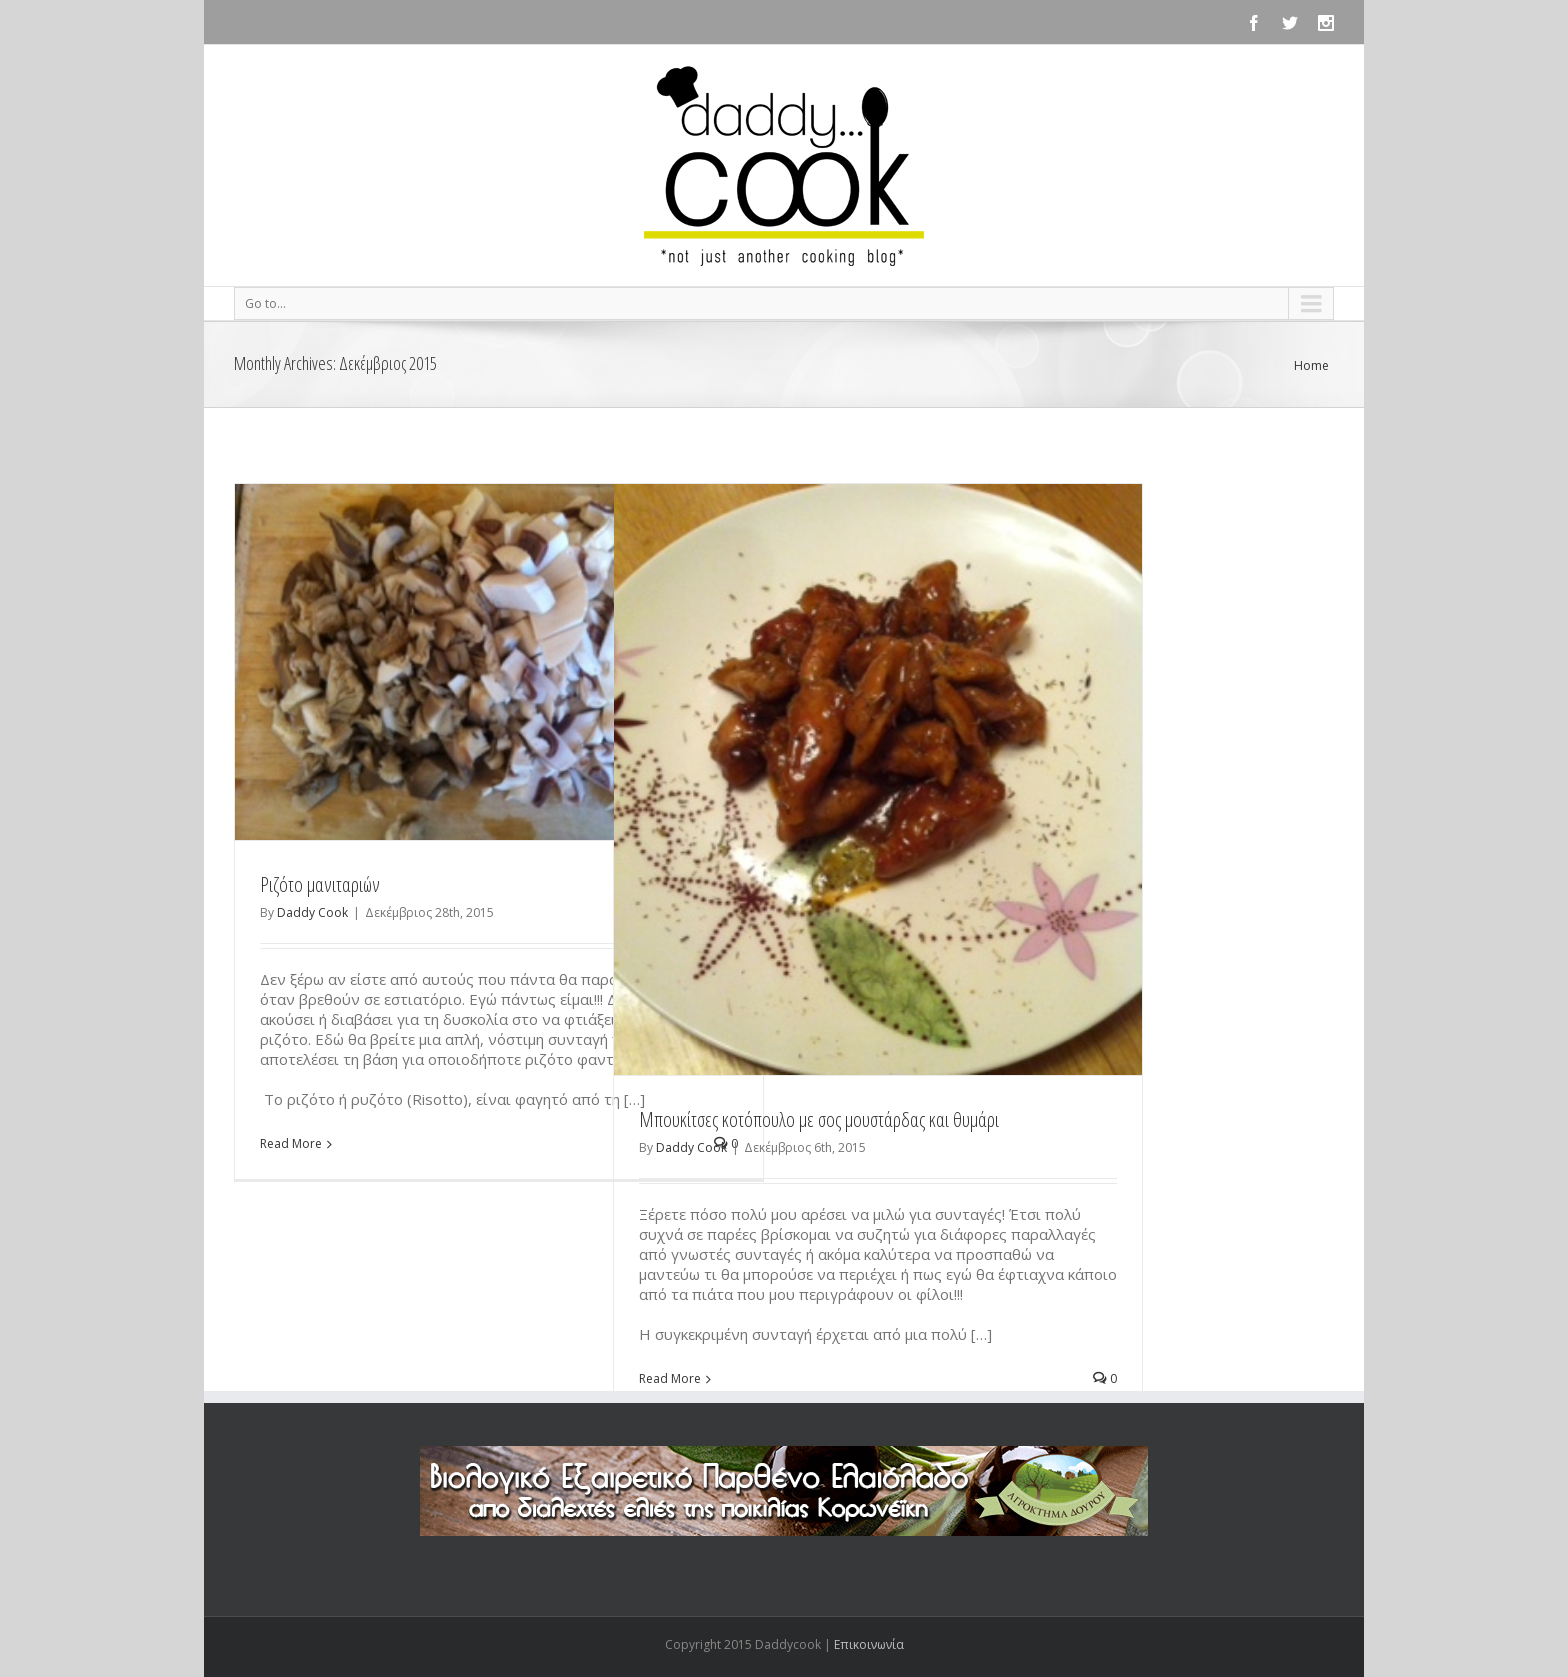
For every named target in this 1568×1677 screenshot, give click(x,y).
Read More (291, 1143)
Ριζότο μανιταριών (320, 884)
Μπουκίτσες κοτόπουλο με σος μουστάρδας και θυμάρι (819, 1119)
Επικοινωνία (869, 1644)
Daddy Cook (312, 912)
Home (1311, 365)
